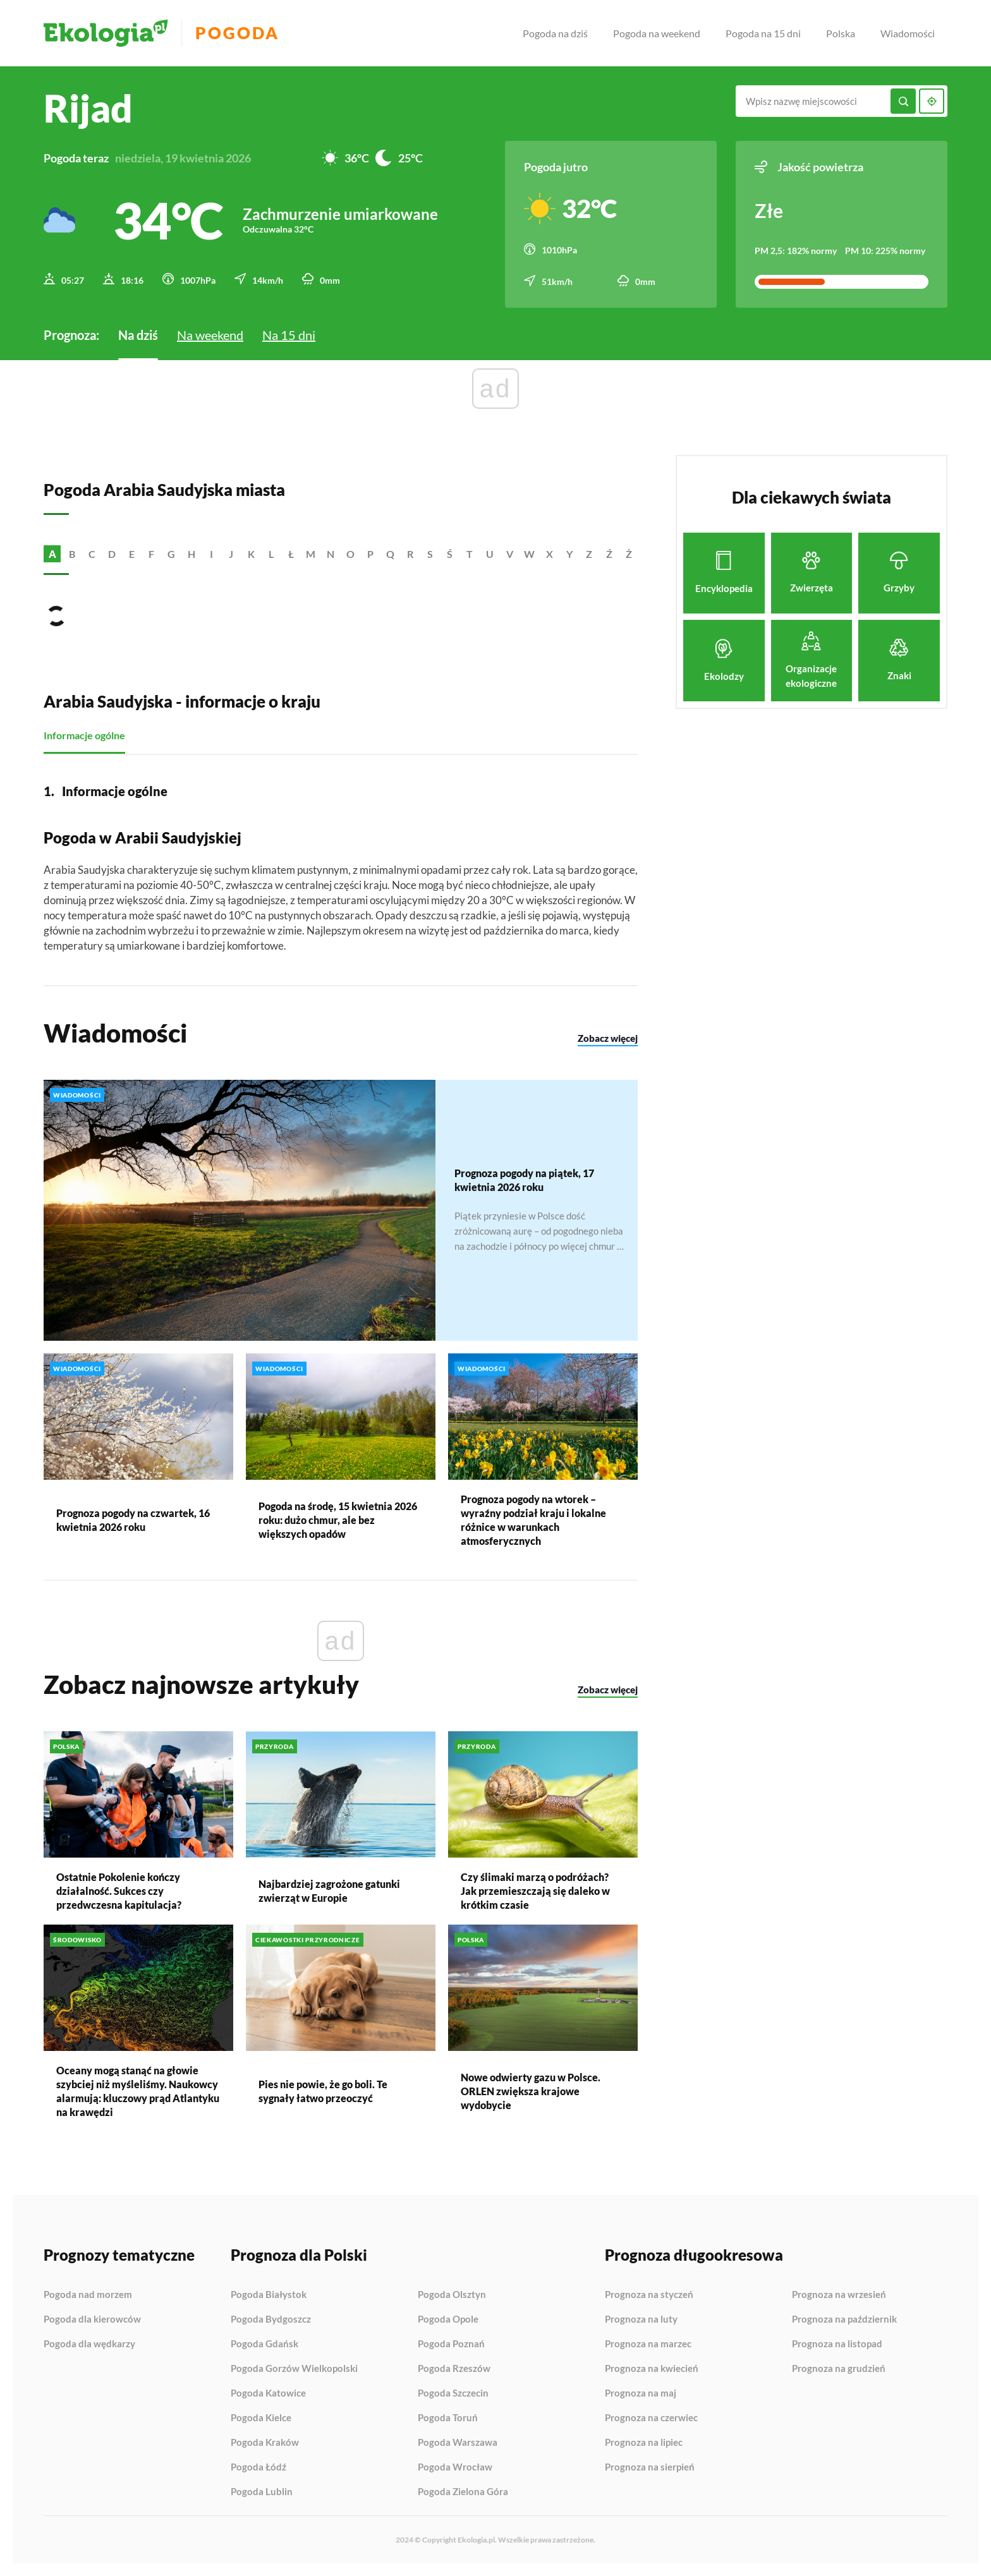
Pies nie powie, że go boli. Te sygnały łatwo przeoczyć (322, 2091)
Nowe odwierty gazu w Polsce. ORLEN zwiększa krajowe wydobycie (530, 2091)
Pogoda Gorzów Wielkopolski (294, 2369)
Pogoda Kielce (261, 2418)
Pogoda (237, 33)
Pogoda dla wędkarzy (89, 2344)
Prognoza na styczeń (649, 2295)
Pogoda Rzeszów (454, 2369)
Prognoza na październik (844, 2319)
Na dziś (138, 334)
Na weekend (210, 334)
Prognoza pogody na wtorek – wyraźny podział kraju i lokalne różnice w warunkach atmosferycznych (533, 1520)
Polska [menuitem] (840, 33)
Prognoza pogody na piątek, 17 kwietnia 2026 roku (524, 1180)
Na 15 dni (288, 334)
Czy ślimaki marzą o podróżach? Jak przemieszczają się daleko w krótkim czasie (535, 1891)
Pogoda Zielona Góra (463, 2491)
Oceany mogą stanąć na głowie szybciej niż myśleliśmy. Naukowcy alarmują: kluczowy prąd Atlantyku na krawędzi (137, 2091)
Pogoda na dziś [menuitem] (555, 33)
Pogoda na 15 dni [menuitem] (763, 33)
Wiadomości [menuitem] (907, 33)
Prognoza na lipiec (644, 2443)
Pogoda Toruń (448, 2418)
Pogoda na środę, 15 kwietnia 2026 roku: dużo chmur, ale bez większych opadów (337, 1520)
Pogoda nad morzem (88, 2295)
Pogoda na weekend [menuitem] (656, 33)
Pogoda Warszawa (457, 2443)
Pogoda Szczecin (453, 2393)
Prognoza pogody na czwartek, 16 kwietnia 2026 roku (133, 1520)
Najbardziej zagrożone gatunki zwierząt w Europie (329, 1891)
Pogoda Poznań (451, 2344)
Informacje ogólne (84, 735)
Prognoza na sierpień (650, 2467)
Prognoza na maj (640, 2393)
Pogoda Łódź (258, 2467)
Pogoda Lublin (262, 2491)
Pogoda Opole (448, 2319)
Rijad (88, 108)
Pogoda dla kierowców (92, 2319)
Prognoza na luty (641, 2319)
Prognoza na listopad (837, 2344)
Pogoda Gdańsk (264, 2344)
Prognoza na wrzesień (839, 2295)
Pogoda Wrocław (455, 2467)
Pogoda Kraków (265, 2443)
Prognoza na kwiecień (651, 2369)
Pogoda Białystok (269, 2295)
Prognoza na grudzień (838, 2368)
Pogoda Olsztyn (452, 2295)
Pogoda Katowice (268, 2393)
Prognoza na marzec (648, 2344)
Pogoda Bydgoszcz (271, 2319)
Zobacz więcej (608, 1037)
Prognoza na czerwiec (651, 2418)
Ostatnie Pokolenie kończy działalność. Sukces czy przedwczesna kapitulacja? (118, 1891)
